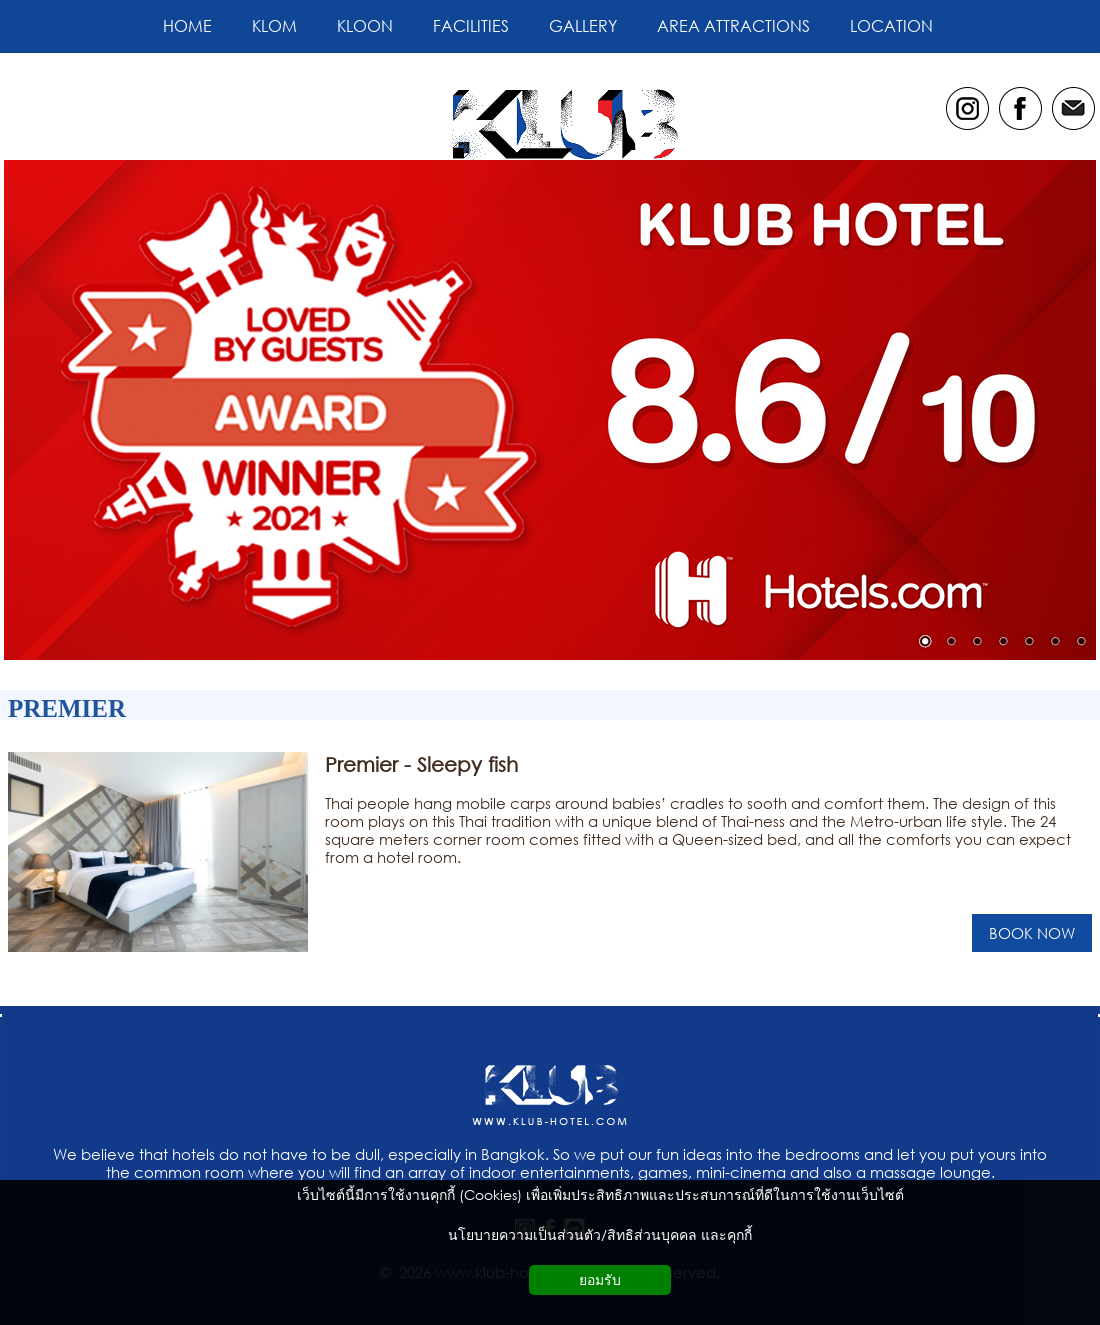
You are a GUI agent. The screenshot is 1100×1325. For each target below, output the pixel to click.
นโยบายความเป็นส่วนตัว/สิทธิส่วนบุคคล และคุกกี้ (600, 1234)
